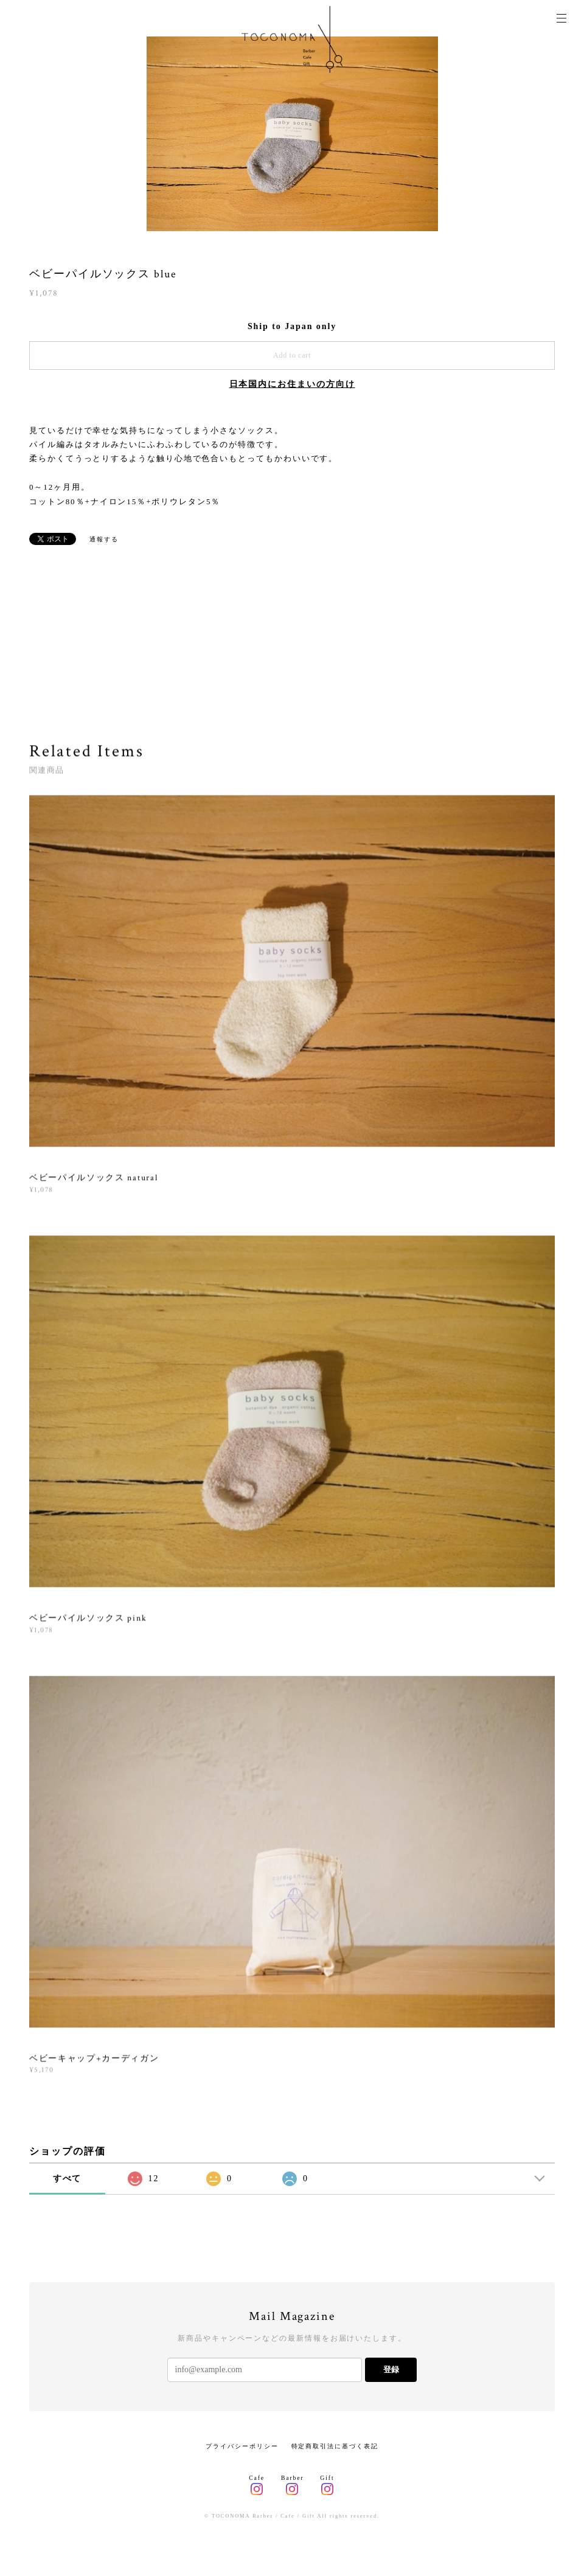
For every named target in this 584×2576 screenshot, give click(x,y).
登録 (391, 2369)
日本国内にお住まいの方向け (292, 384)
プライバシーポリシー (242, 2446)
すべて (67, 2178)
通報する (104, 539)
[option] (292, 133)
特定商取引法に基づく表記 (334, 2446)
